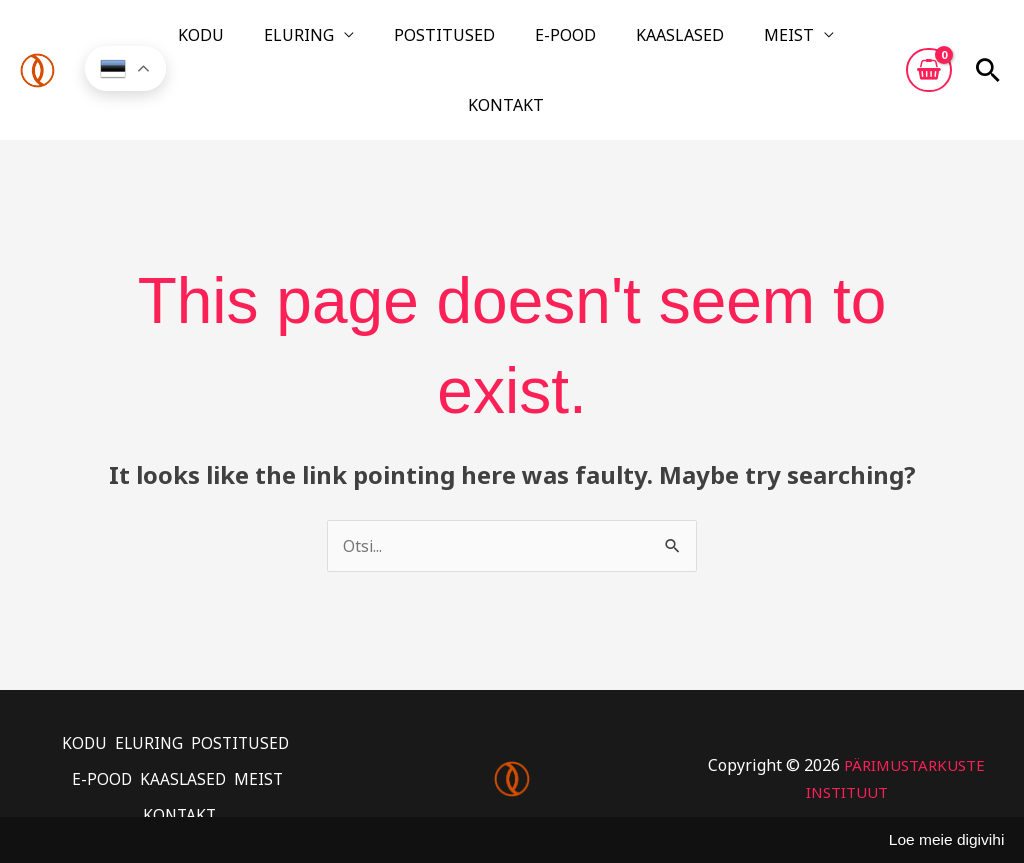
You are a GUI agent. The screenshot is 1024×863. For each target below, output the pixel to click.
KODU (221, 43)
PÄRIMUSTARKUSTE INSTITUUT (846, 725)
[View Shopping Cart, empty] (929, 43)
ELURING (295, 43)
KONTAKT (788, 43)
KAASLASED (604, 43)
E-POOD (513, 43)
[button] (988, 43)
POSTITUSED (416, 43)
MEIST (689, 43)
